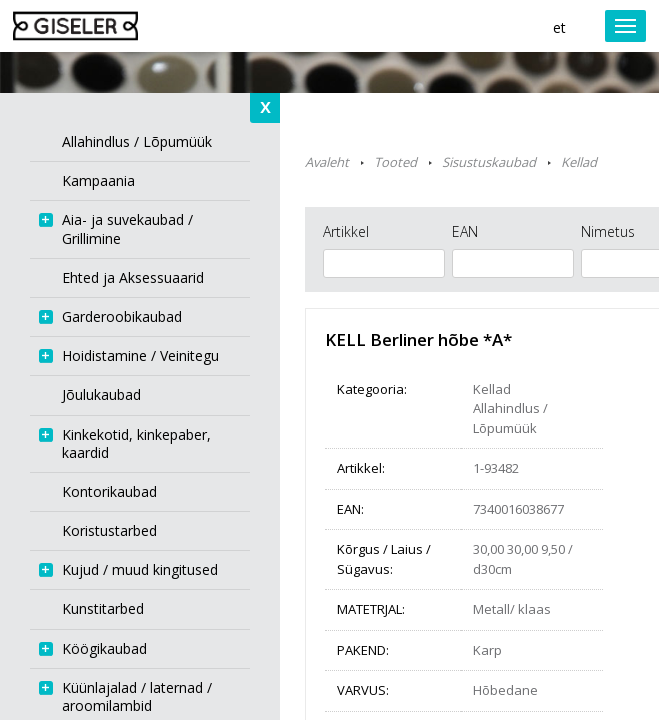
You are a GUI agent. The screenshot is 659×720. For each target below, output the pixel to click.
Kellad (579, 162)
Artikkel (346, 231)
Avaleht (327, 162)
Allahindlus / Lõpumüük (510, 418)
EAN (465, 231)
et (559, 27)
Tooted (395, 162)
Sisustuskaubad (489, 162)
